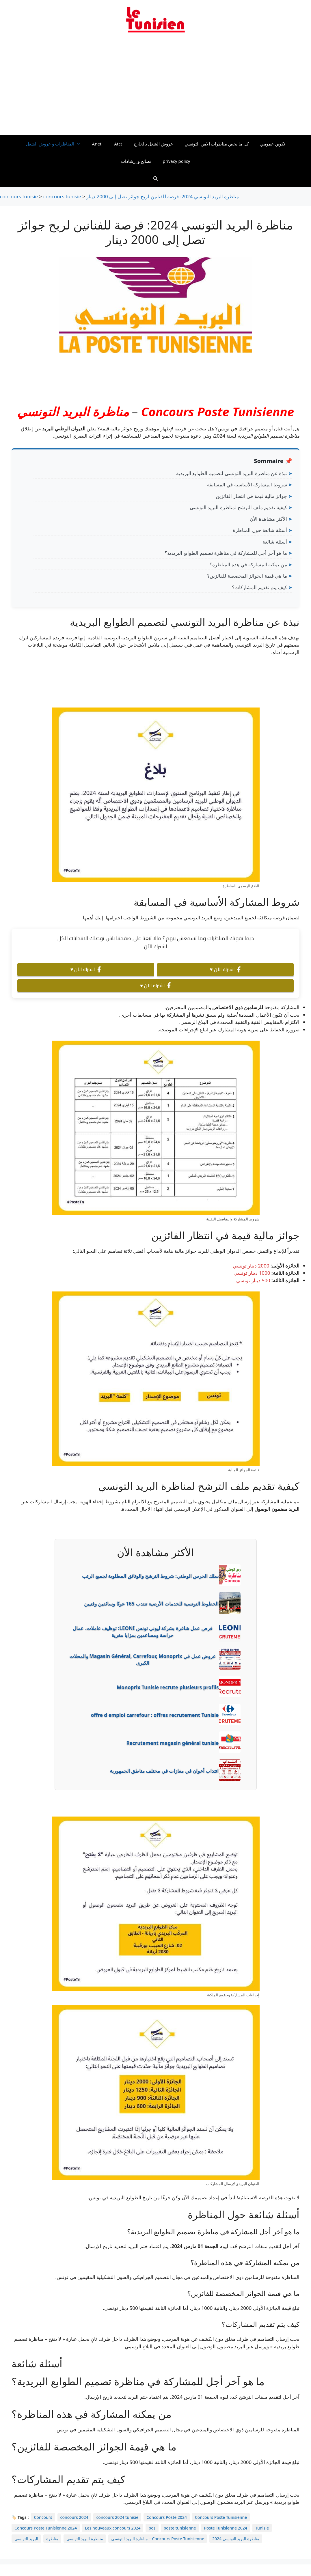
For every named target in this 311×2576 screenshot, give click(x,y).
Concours (43, 2517)
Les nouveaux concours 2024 (112, 2528)
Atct (118, 144)
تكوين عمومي (272, 144)
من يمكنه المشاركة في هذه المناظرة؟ (248, 564)
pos (151, 2528)
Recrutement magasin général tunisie (172, 1743)
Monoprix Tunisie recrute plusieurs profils (168, 1687)
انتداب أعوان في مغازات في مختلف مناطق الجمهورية (164, 1770)
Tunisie (262, 2528)
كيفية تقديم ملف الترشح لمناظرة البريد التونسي (238, 507)
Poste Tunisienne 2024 (225, 2528)
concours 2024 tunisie (117, 2517)
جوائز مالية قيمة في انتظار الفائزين (251, 496)
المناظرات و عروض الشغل (56, 143)
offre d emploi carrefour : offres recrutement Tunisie (155, 1715)
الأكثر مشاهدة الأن (268, 519)
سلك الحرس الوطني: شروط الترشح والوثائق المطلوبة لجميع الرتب (150, 1576)
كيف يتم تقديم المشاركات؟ (259, 587)
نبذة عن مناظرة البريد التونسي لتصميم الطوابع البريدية (231, 473)
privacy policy (176, 161)
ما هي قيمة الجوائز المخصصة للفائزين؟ (247, 575)
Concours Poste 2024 (166, 2517)
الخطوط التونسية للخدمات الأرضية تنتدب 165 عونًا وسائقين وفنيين (151, 1603)
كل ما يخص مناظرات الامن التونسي (217, 144)
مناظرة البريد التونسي (73, 411)
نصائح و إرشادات (136, 161)
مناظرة (52, 2538)
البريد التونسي (26, 2538)
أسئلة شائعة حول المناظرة (260, 530)
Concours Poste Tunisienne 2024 (45, 2528)
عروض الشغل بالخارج (153, 144)
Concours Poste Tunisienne (217, 411)
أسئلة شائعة (274, 541)
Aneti (97, 144)
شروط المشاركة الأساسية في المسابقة (247, 484)
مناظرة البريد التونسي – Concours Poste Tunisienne (157, 2538)
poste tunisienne (180, 2528)
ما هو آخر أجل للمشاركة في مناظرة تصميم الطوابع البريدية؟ (226, 553)
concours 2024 (74, 2517)
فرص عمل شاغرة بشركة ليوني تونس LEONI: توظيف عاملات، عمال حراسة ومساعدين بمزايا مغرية (142, 1631)
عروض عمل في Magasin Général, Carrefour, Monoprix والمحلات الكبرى (142, 1659)
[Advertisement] (155, 87)
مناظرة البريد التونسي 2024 (235, 2538)
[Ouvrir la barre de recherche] (155, 178)
